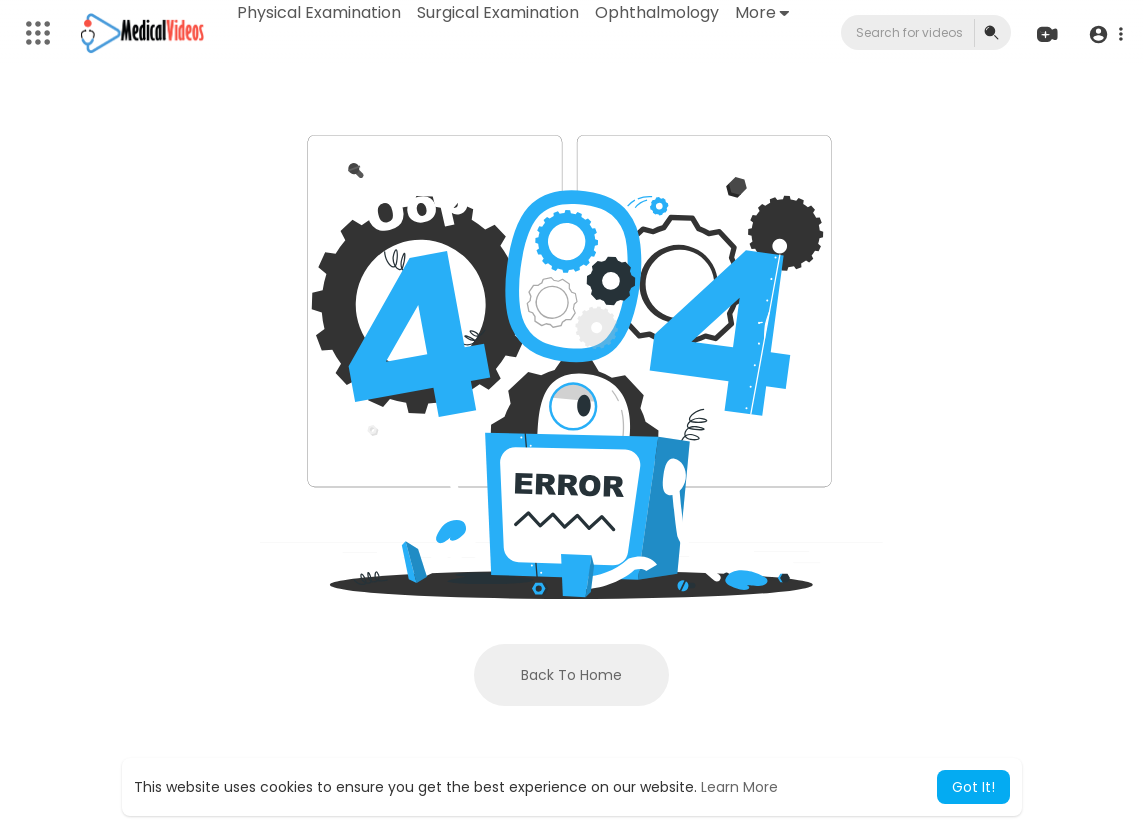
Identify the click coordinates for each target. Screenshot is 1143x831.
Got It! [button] (973, 787)
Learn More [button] (739, 787)
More (762, 12)
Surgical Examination (498, 12)
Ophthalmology (657, 12)
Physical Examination (319, 12)
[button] (1105, 33)
